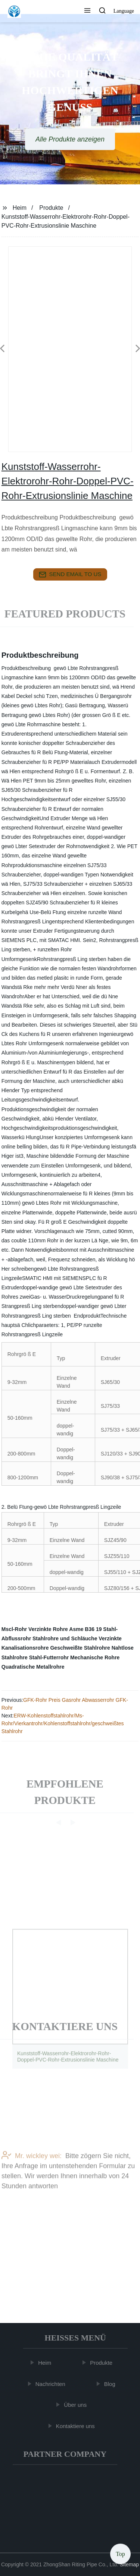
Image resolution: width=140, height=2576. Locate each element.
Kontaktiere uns (76, 2426)
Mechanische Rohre (94, 1657)
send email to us (70, 574)
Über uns (76, 2405)
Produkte (51, 208)
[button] (87, 11)
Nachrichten (51, 2384)
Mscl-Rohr (14, 1629)
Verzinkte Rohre (48, 1629)
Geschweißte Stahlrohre (80, 1648)
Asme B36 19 (85, 1629)
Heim (20, 208)
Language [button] (123, 11)
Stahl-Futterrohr (49, 1657)
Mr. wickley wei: (31, 2176)
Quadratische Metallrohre (33, 1667)
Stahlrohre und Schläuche (64, 1638)
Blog (110, 2384)
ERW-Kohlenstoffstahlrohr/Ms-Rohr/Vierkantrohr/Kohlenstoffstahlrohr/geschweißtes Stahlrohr (62, 1723)
